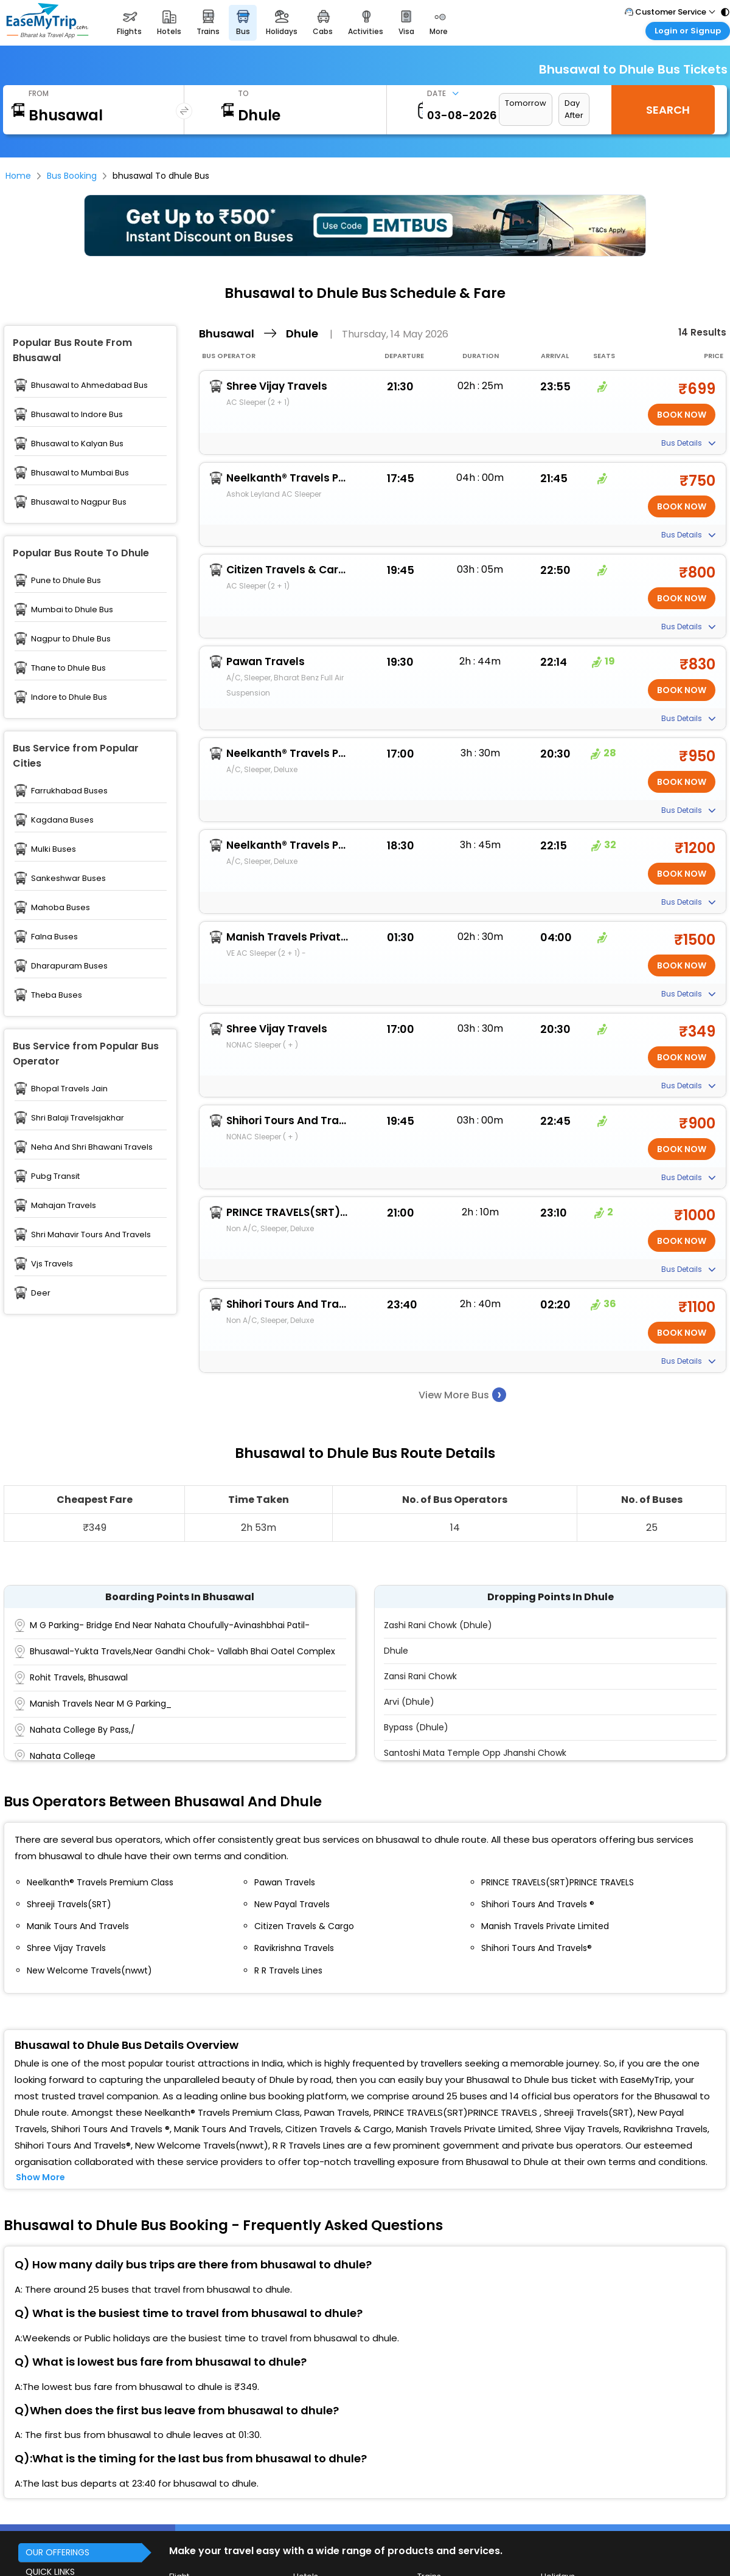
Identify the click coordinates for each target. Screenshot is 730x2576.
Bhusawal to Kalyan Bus (77, 443)
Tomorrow (525, 103)
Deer (40, 1293)
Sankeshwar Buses (68, 878)
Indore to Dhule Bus (69, 697)
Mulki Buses (53, 849)
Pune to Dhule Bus (66, 580)
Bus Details (688, 443)
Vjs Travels (52, 1263)
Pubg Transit (55, 1176)
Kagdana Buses (62, 820)
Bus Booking (72, 176)
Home (18, 176)
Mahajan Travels (63, 1205)
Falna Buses (54, 936)
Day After (574, 109)
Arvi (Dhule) (409, 1702)
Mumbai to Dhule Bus (72, 609)
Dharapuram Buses (69, 966)
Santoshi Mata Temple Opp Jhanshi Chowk (475, 1753)
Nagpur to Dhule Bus (71, 638)
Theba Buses (56, 995)
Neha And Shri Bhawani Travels (92, 1147)
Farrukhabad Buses (69, 790)
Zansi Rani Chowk (420, 1676)
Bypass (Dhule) (416, 1727)
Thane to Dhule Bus (68, 668)
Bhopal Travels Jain (69, 1088)
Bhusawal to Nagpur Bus (79, 502)
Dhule (396, 1651)
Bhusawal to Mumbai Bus (80, 472)
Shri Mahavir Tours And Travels (91, 1234)
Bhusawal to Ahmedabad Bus (89, 385)
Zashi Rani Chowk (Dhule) (438, 1625)
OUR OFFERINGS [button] (57, 2552)
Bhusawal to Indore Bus (77, 414)
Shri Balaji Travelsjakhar (77, 1118)
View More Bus (462, 1394)
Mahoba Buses (60, 907)
